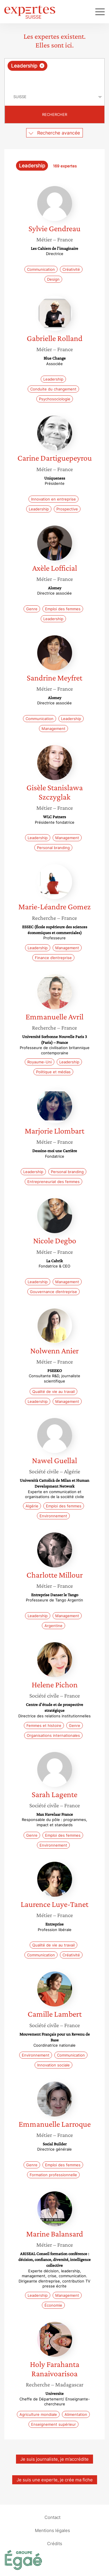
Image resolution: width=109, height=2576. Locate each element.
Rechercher (54, 114)
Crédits (54, 2543)
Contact (52, 2517)
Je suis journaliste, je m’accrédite (54, 2459)
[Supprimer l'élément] (42, 65)
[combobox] (54, 73)
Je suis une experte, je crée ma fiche (55, 2480)
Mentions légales (52, 2530)
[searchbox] (55, 79)
